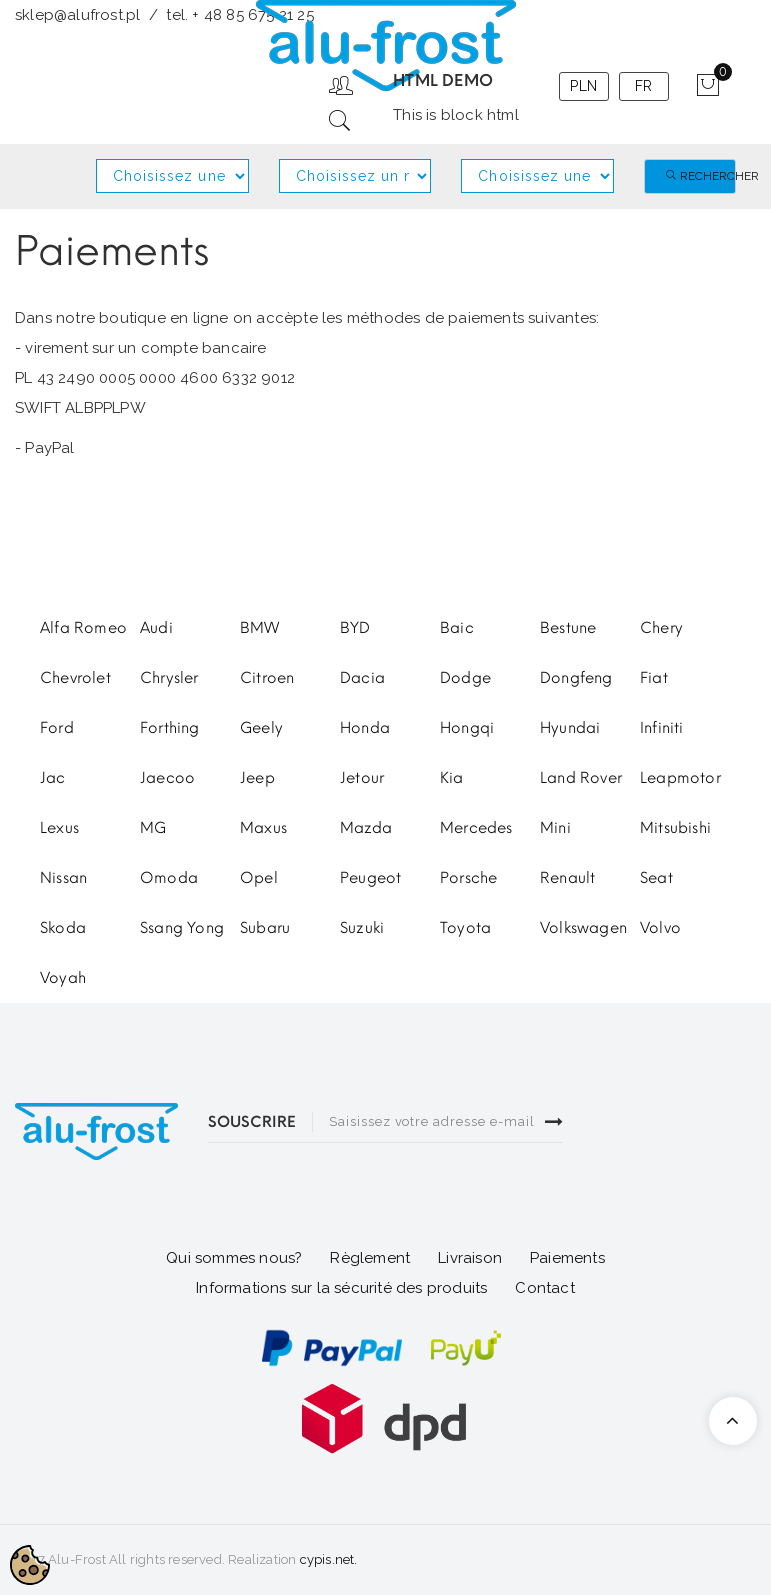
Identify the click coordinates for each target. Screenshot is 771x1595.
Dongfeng (576, 678)
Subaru (265, 928)
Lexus (59, 828)
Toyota (465, 928)
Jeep (257, 778)
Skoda (63, 928)
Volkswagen (583, 928)
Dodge (465, 678)
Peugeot (370, 878)
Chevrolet (75, 678)
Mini (555, 828)
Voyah (63, 978)
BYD (355, 628)
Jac (53, 778)
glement (376, 1258)
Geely (261, 728)
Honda (365, 728)
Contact (544, 1288)
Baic (457, 628)
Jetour (362, 778)
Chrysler (169, 678)
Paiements (567, 1258)
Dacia (362, 678)
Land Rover (581, 778)
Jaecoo (167, 778)
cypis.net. (329, 1559)
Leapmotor (680, 778)
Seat (656, 878)
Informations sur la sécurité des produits (341, 1288)
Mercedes (476, 828)
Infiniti (662, 728)
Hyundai (570, 728)
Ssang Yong (182, 928)
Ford (57, 728)
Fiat (654, 678)
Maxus (263, 828)
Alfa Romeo (83, 628)
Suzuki (362, 928)
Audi (156, 628)
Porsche (468, 878)
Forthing (170, 728)
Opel (259, 878)
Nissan (63, 878)
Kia (452, 778)
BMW (260, 628)
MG (153, 828)
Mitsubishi (675, 828)
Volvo (660, 928)
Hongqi (467, 728)
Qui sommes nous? (234, 1258)
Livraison (470, 1258)
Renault (567, 878)
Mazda (366, 828)
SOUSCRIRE (252, 1122)
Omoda (169, 878)
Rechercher (700, 176)
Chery (661, 628)
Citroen (267, 678)
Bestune (568, 628)
